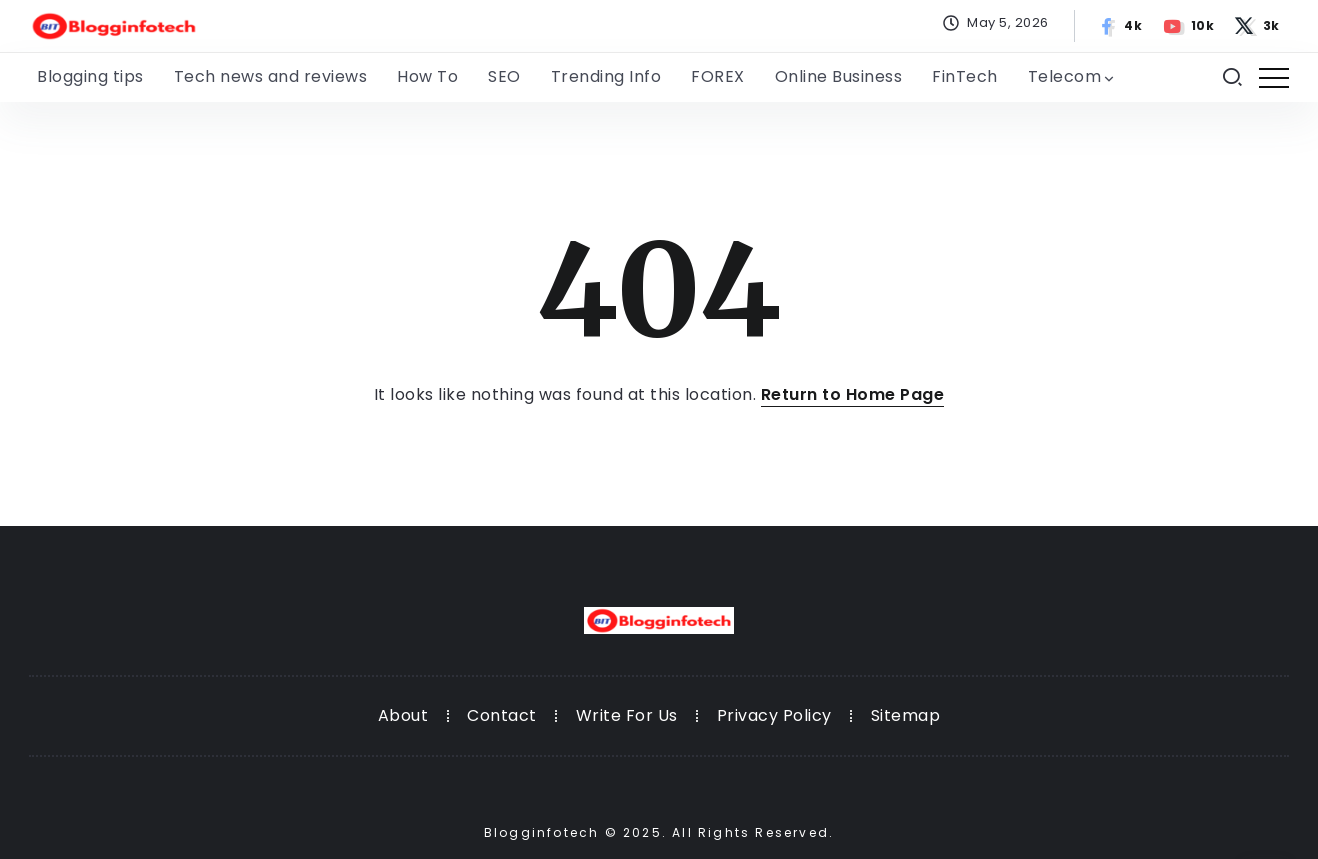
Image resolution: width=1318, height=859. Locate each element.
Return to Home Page (853, 394)
